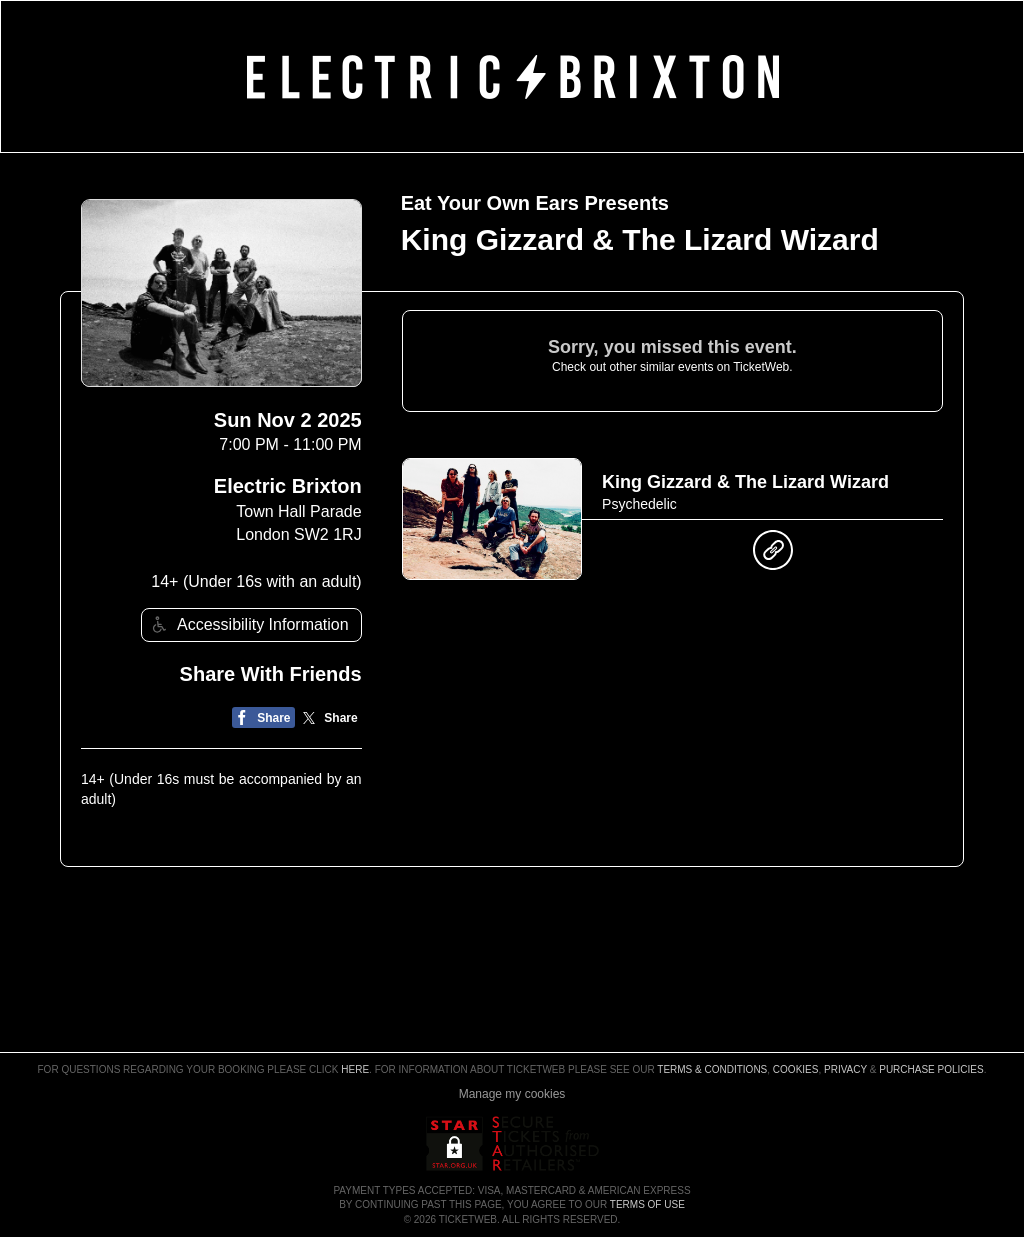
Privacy (845, 1069)
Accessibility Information (248, 624)
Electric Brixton (288, 486)
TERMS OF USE (647, 1204)
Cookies (796, 1069)
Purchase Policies (931, 1069)
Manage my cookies (512, 1094)
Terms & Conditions (712, 1069)
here (355, 1069)
